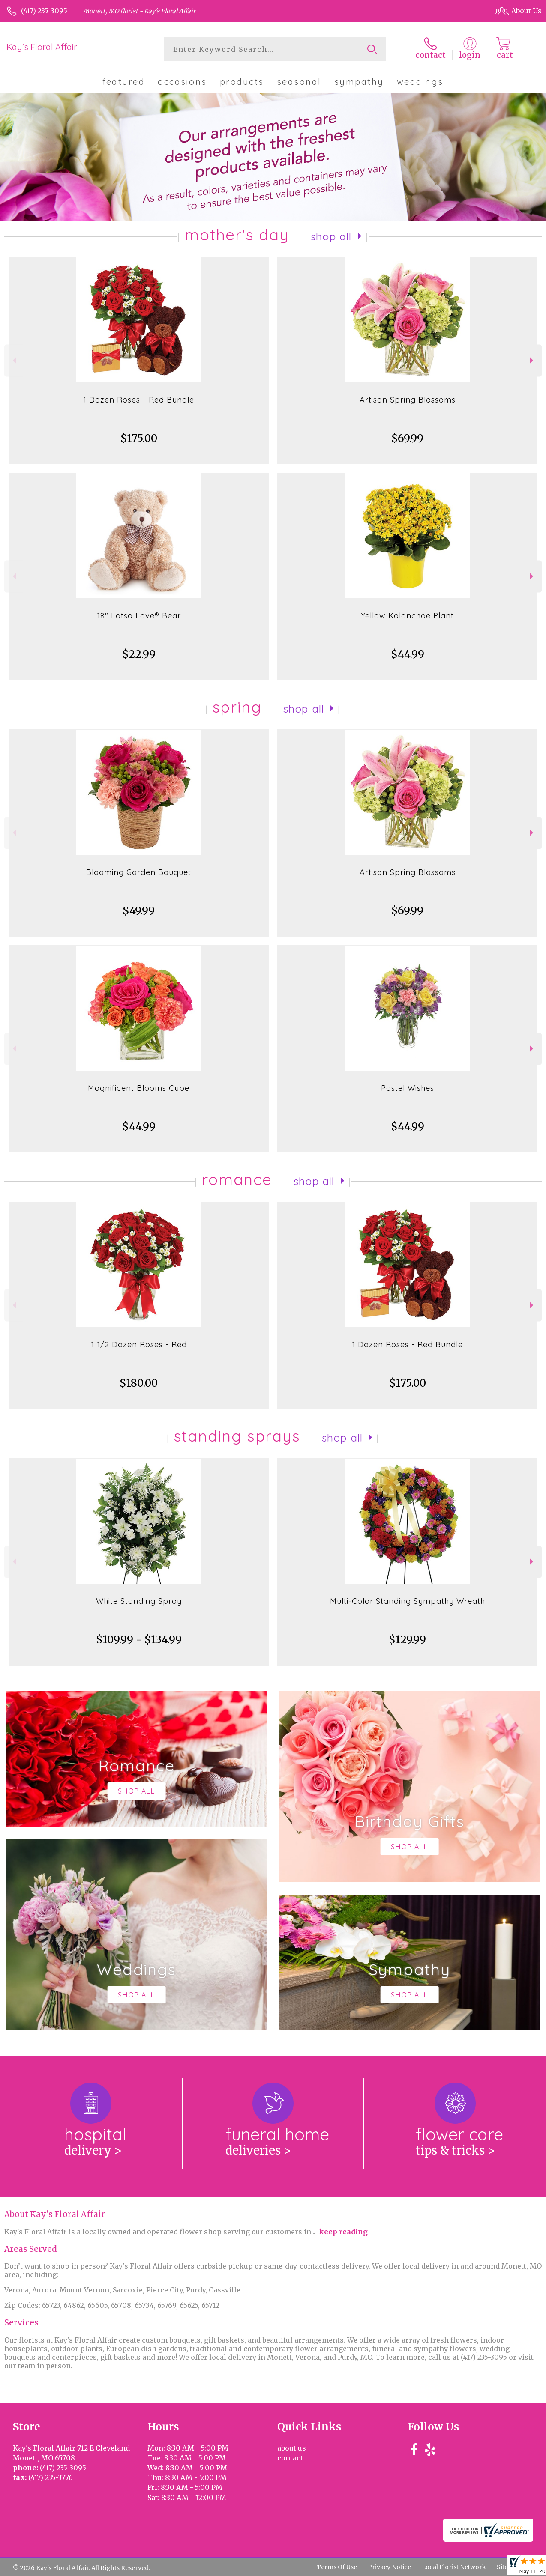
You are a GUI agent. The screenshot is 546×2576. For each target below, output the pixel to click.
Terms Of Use (337, 2567)
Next (532, 360)
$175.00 (138, 438)
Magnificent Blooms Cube (138, 1088)
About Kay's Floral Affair (54, 2214)
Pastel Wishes (407, 1088)
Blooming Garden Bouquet (138, 872)
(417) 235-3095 (44, 10)
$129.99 (407, 1639)
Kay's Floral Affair (41, 47)
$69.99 (407, 438)
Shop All (331, 236)
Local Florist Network (454, 2567)
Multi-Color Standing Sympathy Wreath (407, 1601)
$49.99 (139, 910)
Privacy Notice (389, 2567)
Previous (13, 360)
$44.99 (407, 654)
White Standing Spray (139, 1601)
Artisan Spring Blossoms (408, 400)
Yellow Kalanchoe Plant (407, 616)
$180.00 (139, 1383)
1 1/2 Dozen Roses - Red (139, 1344)
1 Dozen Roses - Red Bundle (138, 400)
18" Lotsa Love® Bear (139, 616)
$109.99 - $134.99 (139, 1639)
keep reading (343, 2231)
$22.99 (139, 654)
